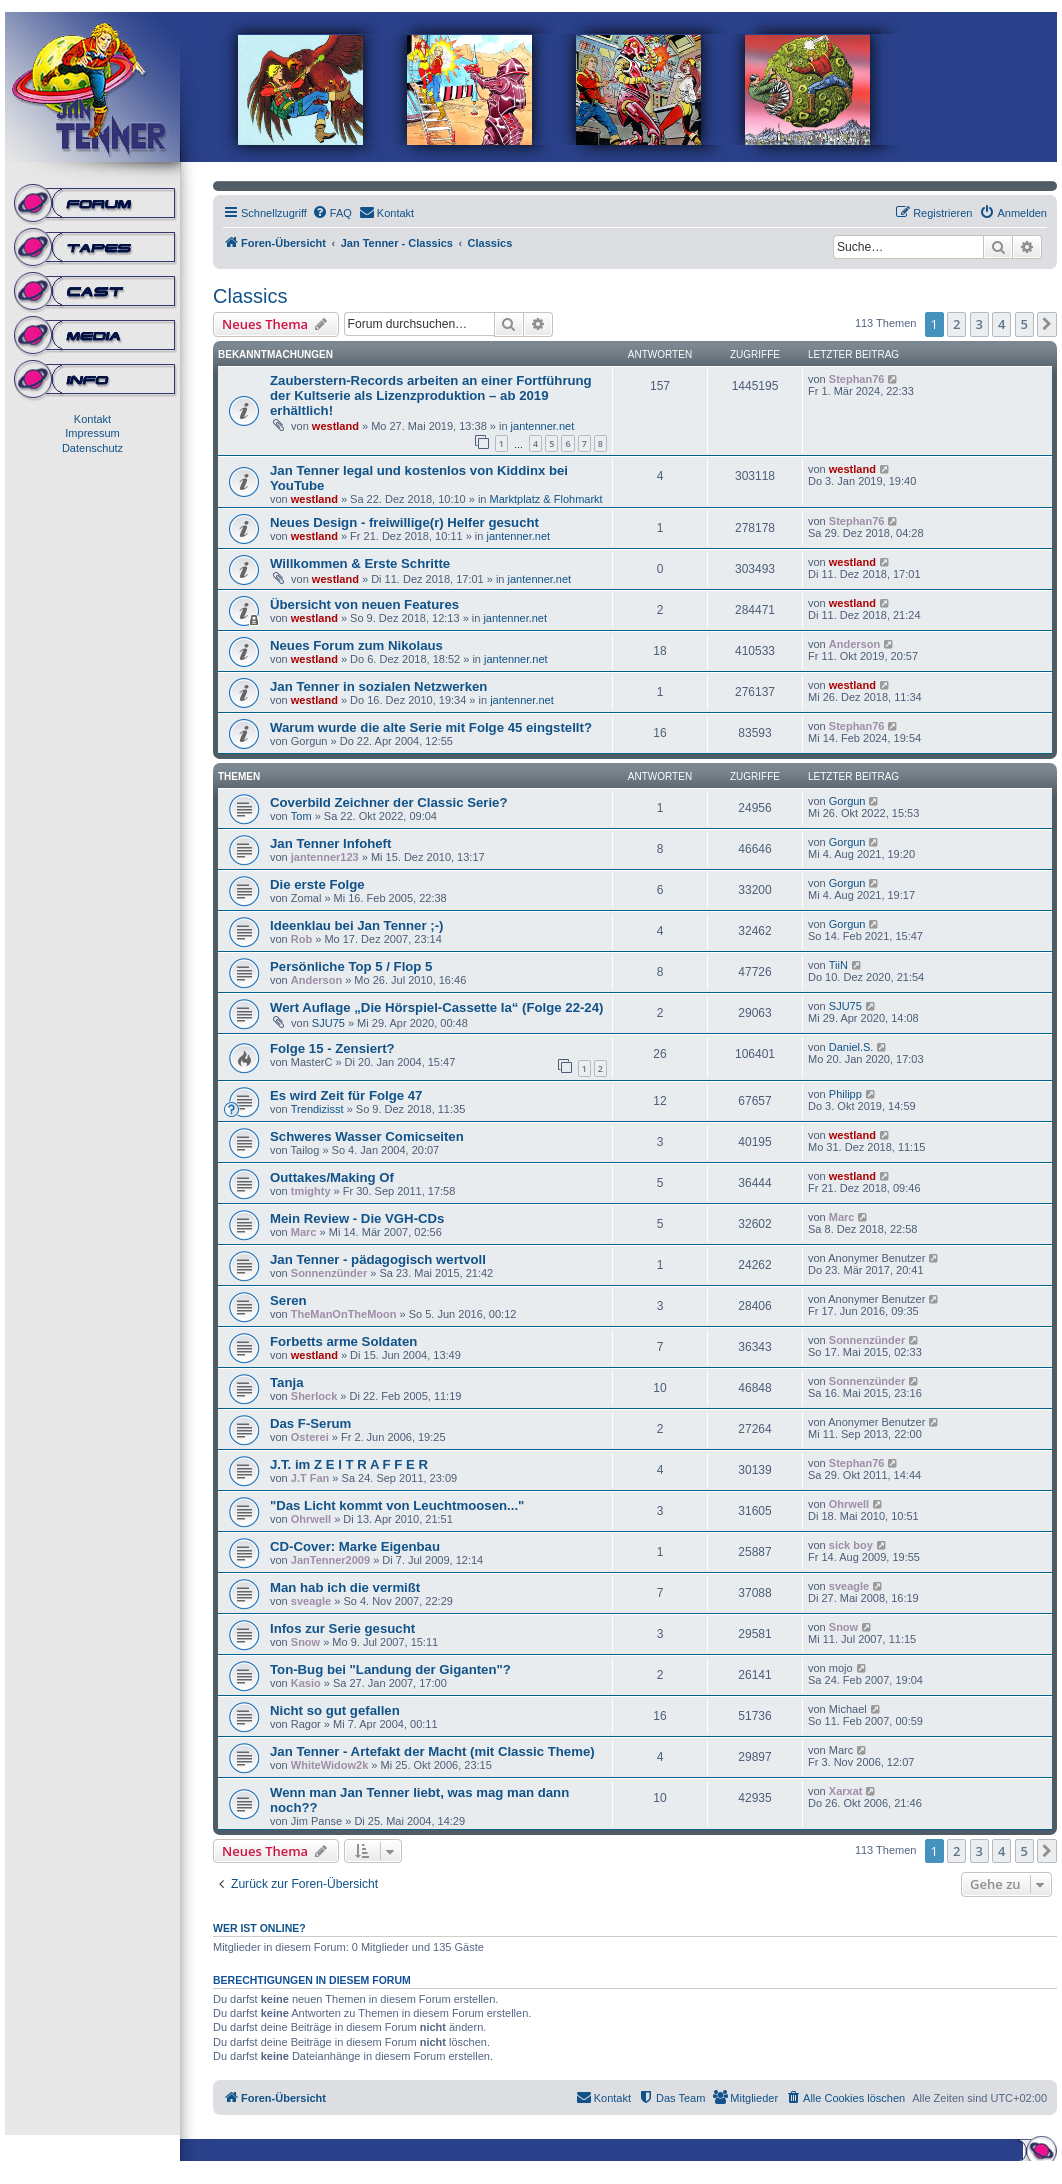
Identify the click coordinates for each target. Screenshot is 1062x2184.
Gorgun (847, 801)
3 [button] (979, 324)
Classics (250, 296)
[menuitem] (332, 213)
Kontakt (92, 419)
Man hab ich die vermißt (345, 1587)
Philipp (845, 1094)
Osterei (310, 1437)
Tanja (286, 1382)
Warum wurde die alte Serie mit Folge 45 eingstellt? (431, 727)
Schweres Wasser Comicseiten (367, 1136)
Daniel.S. (851, 1047)
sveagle (311, 1601)
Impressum (92, 433)
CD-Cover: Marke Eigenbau (355, 1546)
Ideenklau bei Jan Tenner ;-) (356, 925)
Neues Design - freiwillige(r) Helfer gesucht (404, 522)
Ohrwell (311, 1519)
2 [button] (956, 324)
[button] (1047, 324)
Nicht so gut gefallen (335, 1710)
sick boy (851, 1545)
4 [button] (1001, 324)
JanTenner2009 (330, 1560)
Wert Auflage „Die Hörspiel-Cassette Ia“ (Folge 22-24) (436, 1007)
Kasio (306, 1683)
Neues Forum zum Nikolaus (356, 645)
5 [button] (1024, 324)
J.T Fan (310, 1478)
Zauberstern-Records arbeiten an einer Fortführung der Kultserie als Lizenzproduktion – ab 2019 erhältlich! (431, 395)
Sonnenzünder (329, 1273)
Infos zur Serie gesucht (342, 1628)
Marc (304, 1232)
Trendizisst (317, 1109)
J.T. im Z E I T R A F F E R (349, 1464)
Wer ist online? (259, 1928)
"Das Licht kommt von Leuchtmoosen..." (397, 1505)
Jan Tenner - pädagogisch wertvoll (378, 1259)
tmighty (311, 1191)
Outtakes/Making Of (332, 1177)
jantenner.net (543, 426)
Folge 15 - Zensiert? (332, 1048)
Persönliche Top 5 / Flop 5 (351, 966)
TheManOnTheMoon (344, 1314)
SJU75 (328, 1023)
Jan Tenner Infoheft (330, 843)
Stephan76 (857, 379)
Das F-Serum (310, 1423)
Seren (288, 1300)
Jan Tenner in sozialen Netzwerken (378, 686)
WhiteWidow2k (330, 1765)
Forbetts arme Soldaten (343, 1341)
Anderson (854, 644)
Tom (301, 816)
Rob (301, 939)
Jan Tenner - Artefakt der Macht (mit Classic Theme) (432, 1751)
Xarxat (846, 1791)
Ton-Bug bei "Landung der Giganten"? (390, 1669)
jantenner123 (325, 857)
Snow (305, 1642)
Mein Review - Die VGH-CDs (357, 1218)
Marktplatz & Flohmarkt (546, 499)
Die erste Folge (317, 884)
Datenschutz (92, 448)
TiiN (838, 965)
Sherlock (314, 1396)
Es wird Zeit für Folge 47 (346, 1095)
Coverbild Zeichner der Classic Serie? (388, 802)
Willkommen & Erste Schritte (360, 563)
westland (335, 426)
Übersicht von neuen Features (364, 604)
